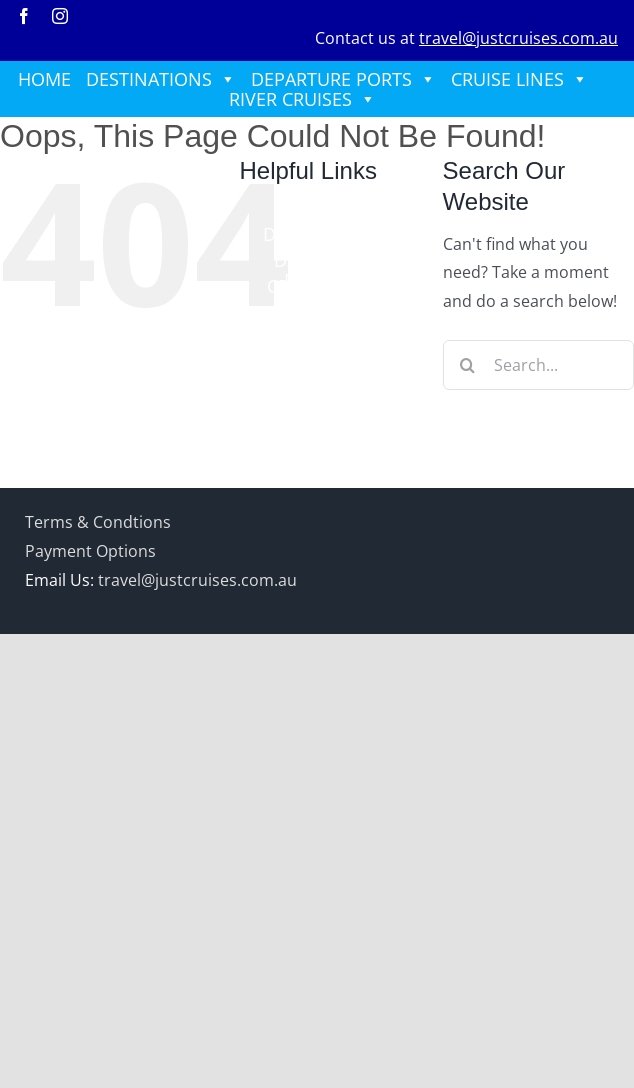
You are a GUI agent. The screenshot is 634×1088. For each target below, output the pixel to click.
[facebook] (24, 16)
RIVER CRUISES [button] (302, 99)
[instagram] (60, 16)
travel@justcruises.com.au (518, 38)
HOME (44, 79)
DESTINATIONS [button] (161, 79)
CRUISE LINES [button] (519, 79)
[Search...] (538, 365)
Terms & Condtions (98, 522)
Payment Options (90, 551)
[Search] (468, 365)
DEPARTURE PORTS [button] (343, 79)
